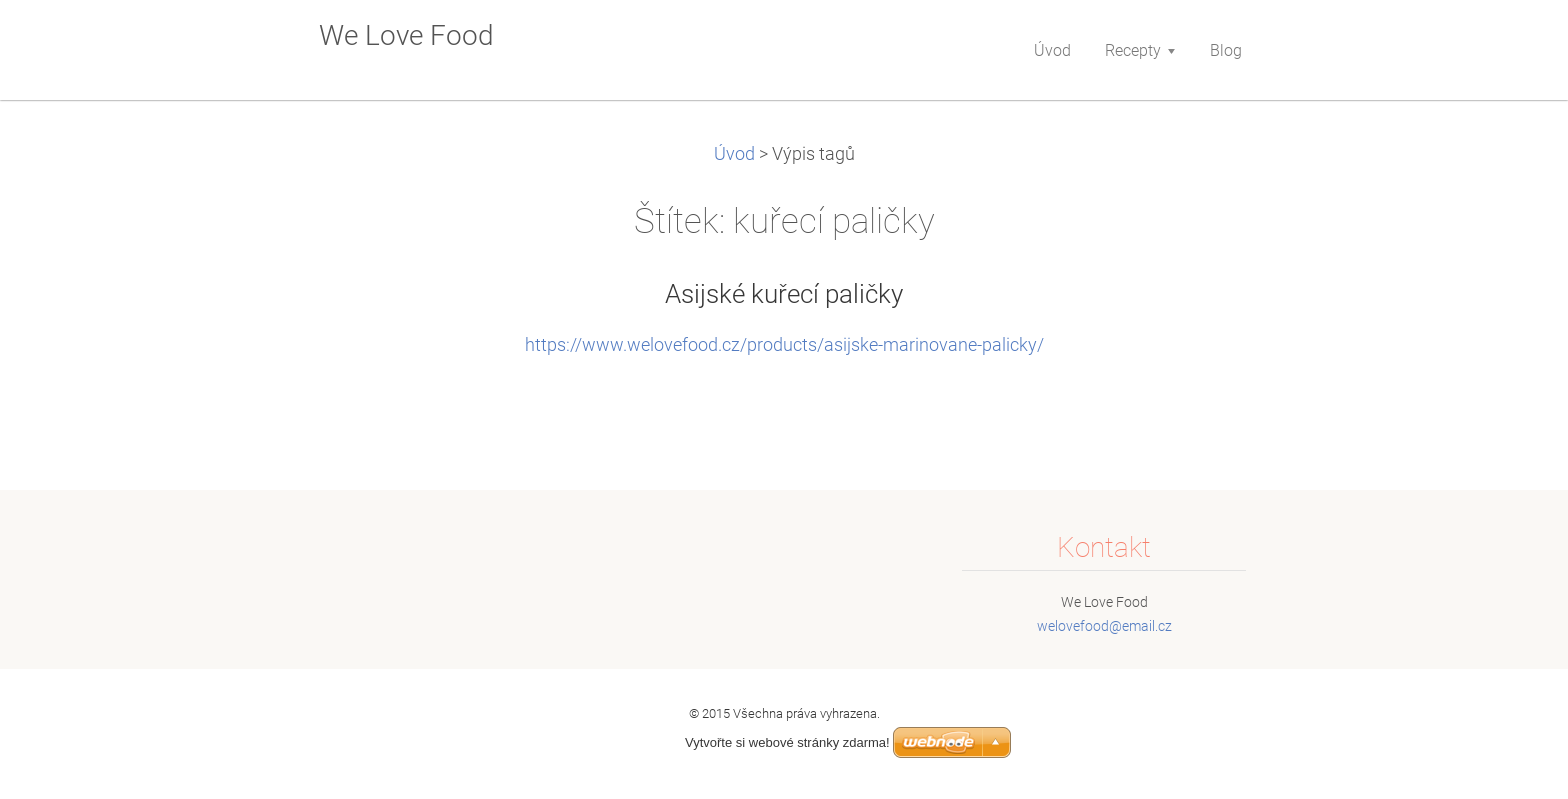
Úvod (734, 154)
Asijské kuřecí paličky (784, 294)
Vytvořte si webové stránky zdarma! (787, 742)
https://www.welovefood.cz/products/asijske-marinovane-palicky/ (784, 345)
